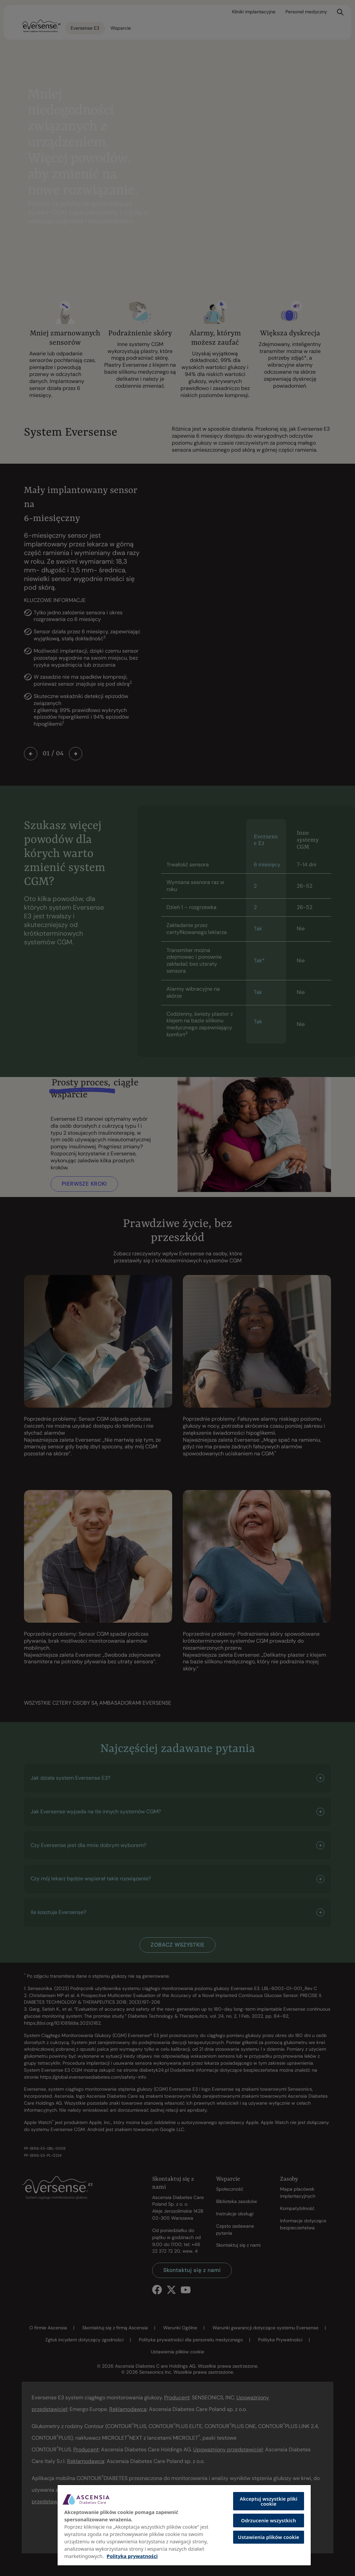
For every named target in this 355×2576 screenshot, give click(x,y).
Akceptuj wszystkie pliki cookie (268, 2501)
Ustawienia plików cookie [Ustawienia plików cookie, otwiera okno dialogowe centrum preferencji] (268, 2537)
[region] (184, 2524)
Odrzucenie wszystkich (268, 2520)
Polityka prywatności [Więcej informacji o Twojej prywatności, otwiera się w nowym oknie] (132, 2556)
